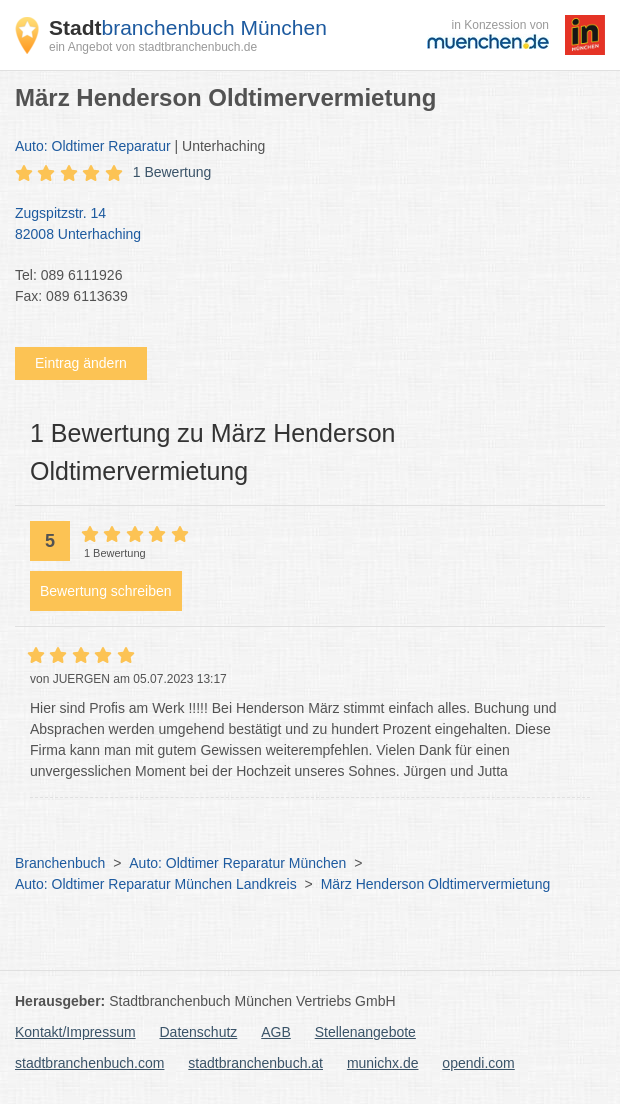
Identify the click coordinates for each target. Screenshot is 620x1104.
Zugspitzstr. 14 (300, 225)
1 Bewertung (172, 172)
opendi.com (478, 1063)
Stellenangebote (365, 1032)
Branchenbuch (60, 863)
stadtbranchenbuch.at (255, 1063)
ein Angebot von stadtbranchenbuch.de (153, 47)
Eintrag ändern (81, 363)
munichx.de (383, 1063)
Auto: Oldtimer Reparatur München (237, 863)
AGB (276, 1032)
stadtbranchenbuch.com (89, 1063)
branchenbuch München (188, 27)
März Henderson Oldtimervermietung (436, 884)
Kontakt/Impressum (75, 1032)
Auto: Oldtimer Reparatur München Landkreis (156, 884)
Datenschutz (199, 1032)
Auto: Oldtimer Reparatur (93, 146)
